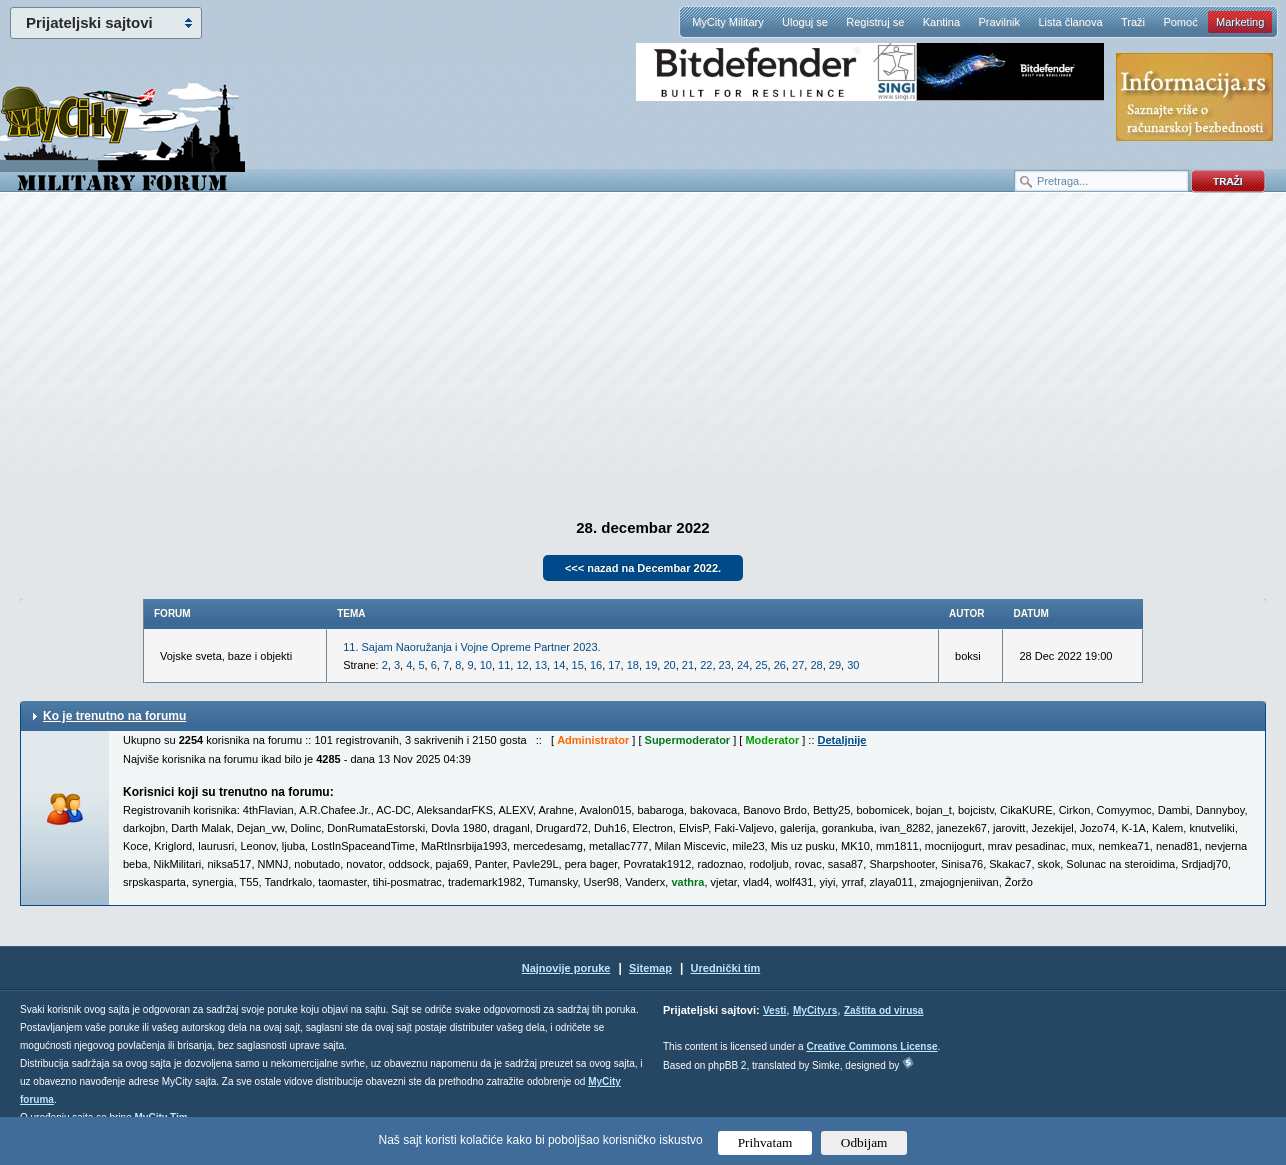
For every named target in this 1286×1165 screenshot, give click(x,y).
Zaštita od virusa (883, 1010)
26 (780, 665)
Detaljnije (842, 740)
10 (486, 665)
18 (633, 665)
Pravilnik (999, 22)
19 (651, 665)
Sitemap (650, 968)
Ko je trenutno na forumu (114, 716)
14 (559, 665)
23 (725, 665)
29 (835, 665)
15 (578, 665)
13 (541, 665)
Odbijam (864, 1142)
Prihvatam (765, 1142)
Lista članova (1070, 22)
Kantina (941, 22)
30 (853, 665)
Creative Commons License (871, 1046)
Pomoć (1180, 22)
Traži (1133, 22)
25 (761, 665)
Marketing (1240, 22)
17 (614, 665)
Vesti (774, 1010)
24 (743, 665)
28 (816, 665)
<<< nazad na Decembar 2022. (643, 568)
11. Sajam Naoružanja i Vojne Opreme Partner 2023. (471, 647)
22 (706, 665)
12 (522, 665)
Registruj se (875, 22)
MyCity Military (728, 22)
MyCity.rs (815, 1010)
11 (504, 665)
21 (688, 665)
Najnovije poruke (566, 968)
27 (798, 665)
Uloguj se (805, 22)
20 (669, 665)
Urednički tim (726, 968)
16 (596, 665)
